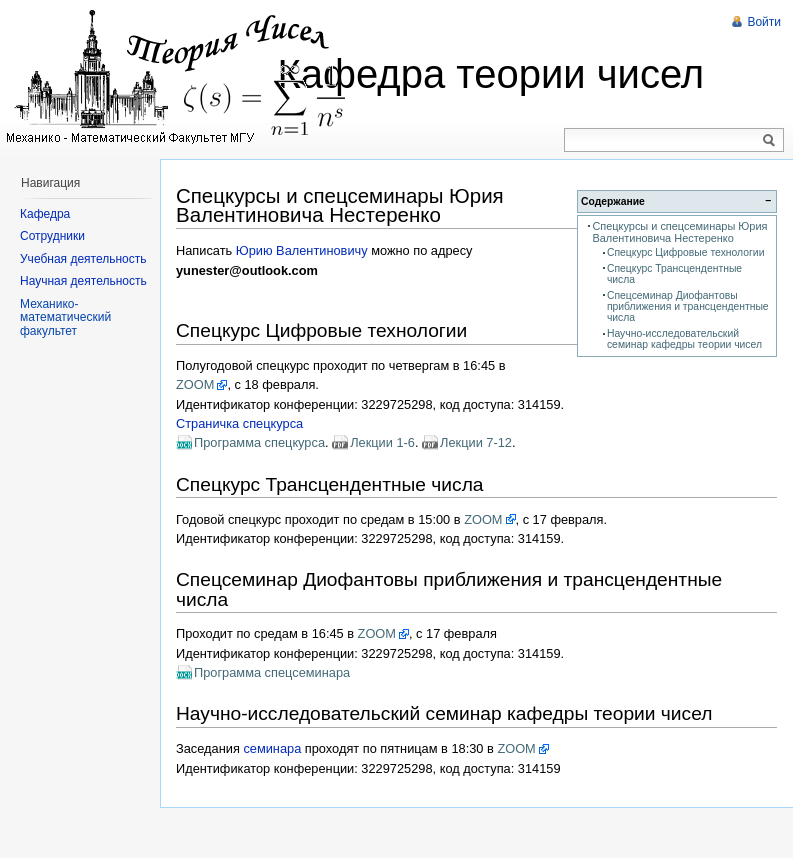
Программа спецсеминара (272, 672)
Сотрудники (52, 236)
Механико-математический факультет (65, 317)
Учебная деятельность (83, 259)
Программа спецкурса (259, 442)
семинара (272, 748)
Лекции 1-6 (382, 442)
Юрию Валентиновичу (302, 250)
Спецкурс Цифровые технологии (686, 252)
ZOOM (195, 384)
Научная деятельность (83, 281)
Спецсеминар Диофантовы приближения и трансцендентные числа (688, 307)
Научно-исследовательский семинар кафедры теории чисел (684, 339)
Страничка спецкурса (239, 423)
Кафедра (45, 214)
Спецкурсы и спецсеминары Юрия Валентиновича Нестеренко (679, 232)
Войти (764, 22)
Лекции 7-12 (476, 442)
